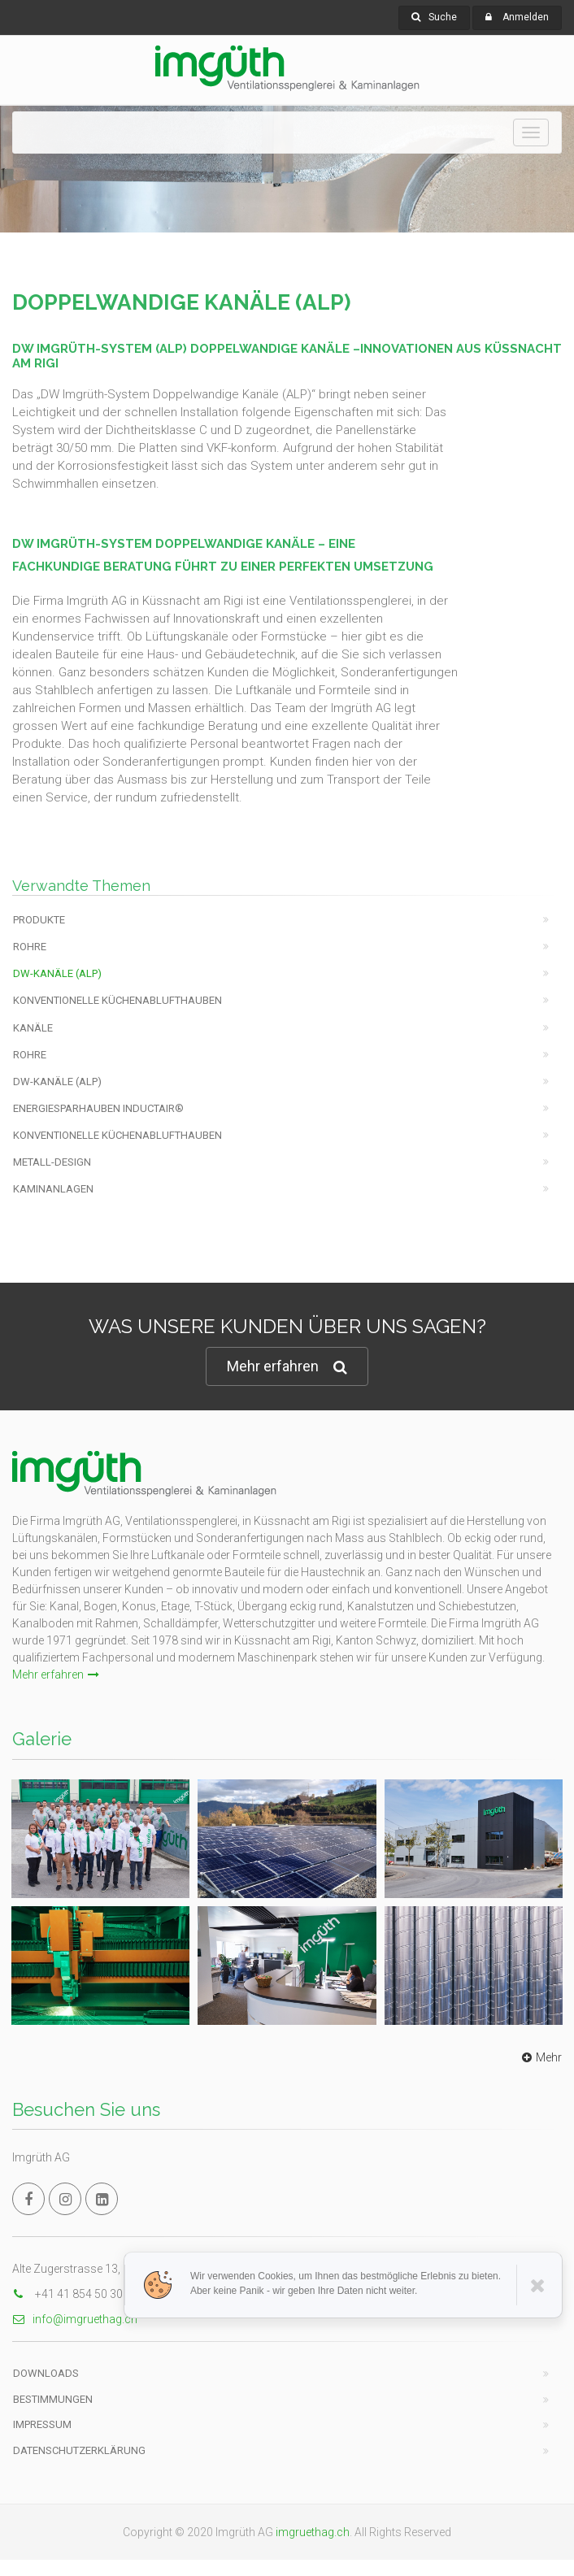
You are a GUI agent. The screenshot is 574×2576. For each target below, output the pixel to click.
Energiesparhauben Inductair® (98, 1108)
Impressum (42, 2424)
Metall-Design (52, 1162)
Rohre (29, 946)
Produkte (39, 920)
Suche (434, 17)
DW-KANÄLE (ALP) (57, 973)
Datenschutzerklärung (79, 2450)
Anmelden (525, 17)
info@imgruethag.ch (74, 2319)
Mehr (540, 2057)
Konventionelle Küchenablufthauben (117, 1000)
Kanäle (33, 1028)
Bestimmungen (53, 2399)
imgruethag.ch (313, 2532)
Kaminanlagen (53, 1189)
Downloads (46, 2373)
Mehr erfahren (287, 1367)
